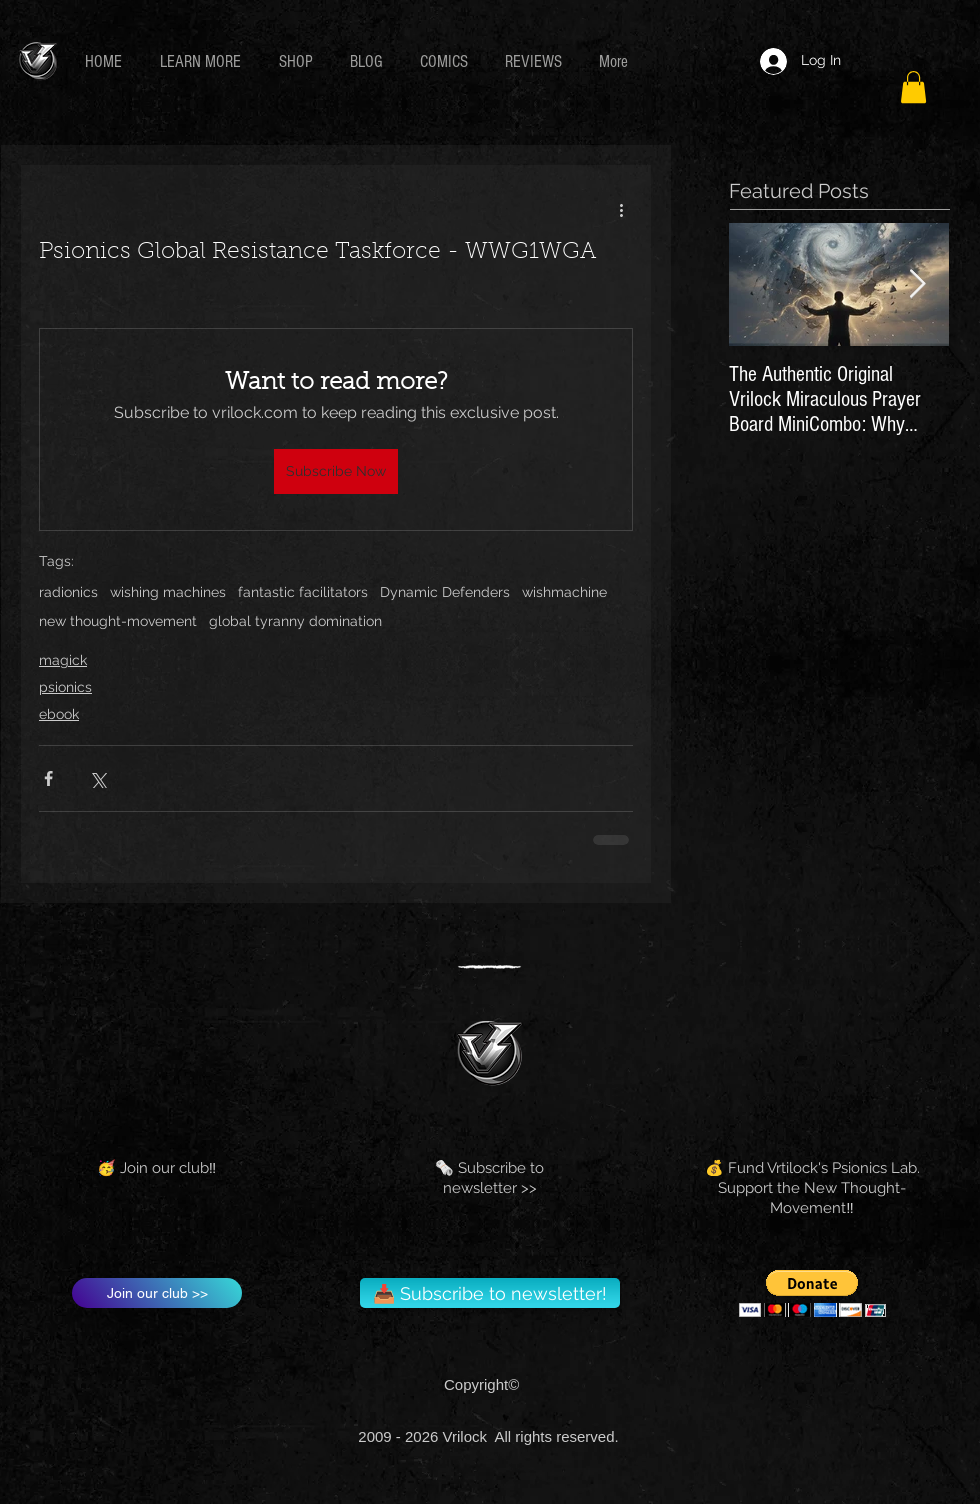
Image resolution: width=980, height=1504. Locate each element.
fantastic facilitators (303, 592)
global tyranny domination (295, 621)
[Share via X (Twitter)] (97, 778)
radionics (68, 592)
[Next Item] (917, 285)
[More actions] (621, 209)
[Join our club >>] (157, 1293)
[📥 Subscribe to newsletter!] (490, 1293)
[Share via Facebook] (48, 778)
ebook (59, 714)
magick (63, 660)
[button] (204, 61)
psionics (65, 687)
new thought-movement (118, 621)
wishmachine (564, 592)
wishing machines (168, 592)
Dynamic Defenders (445, 592)
